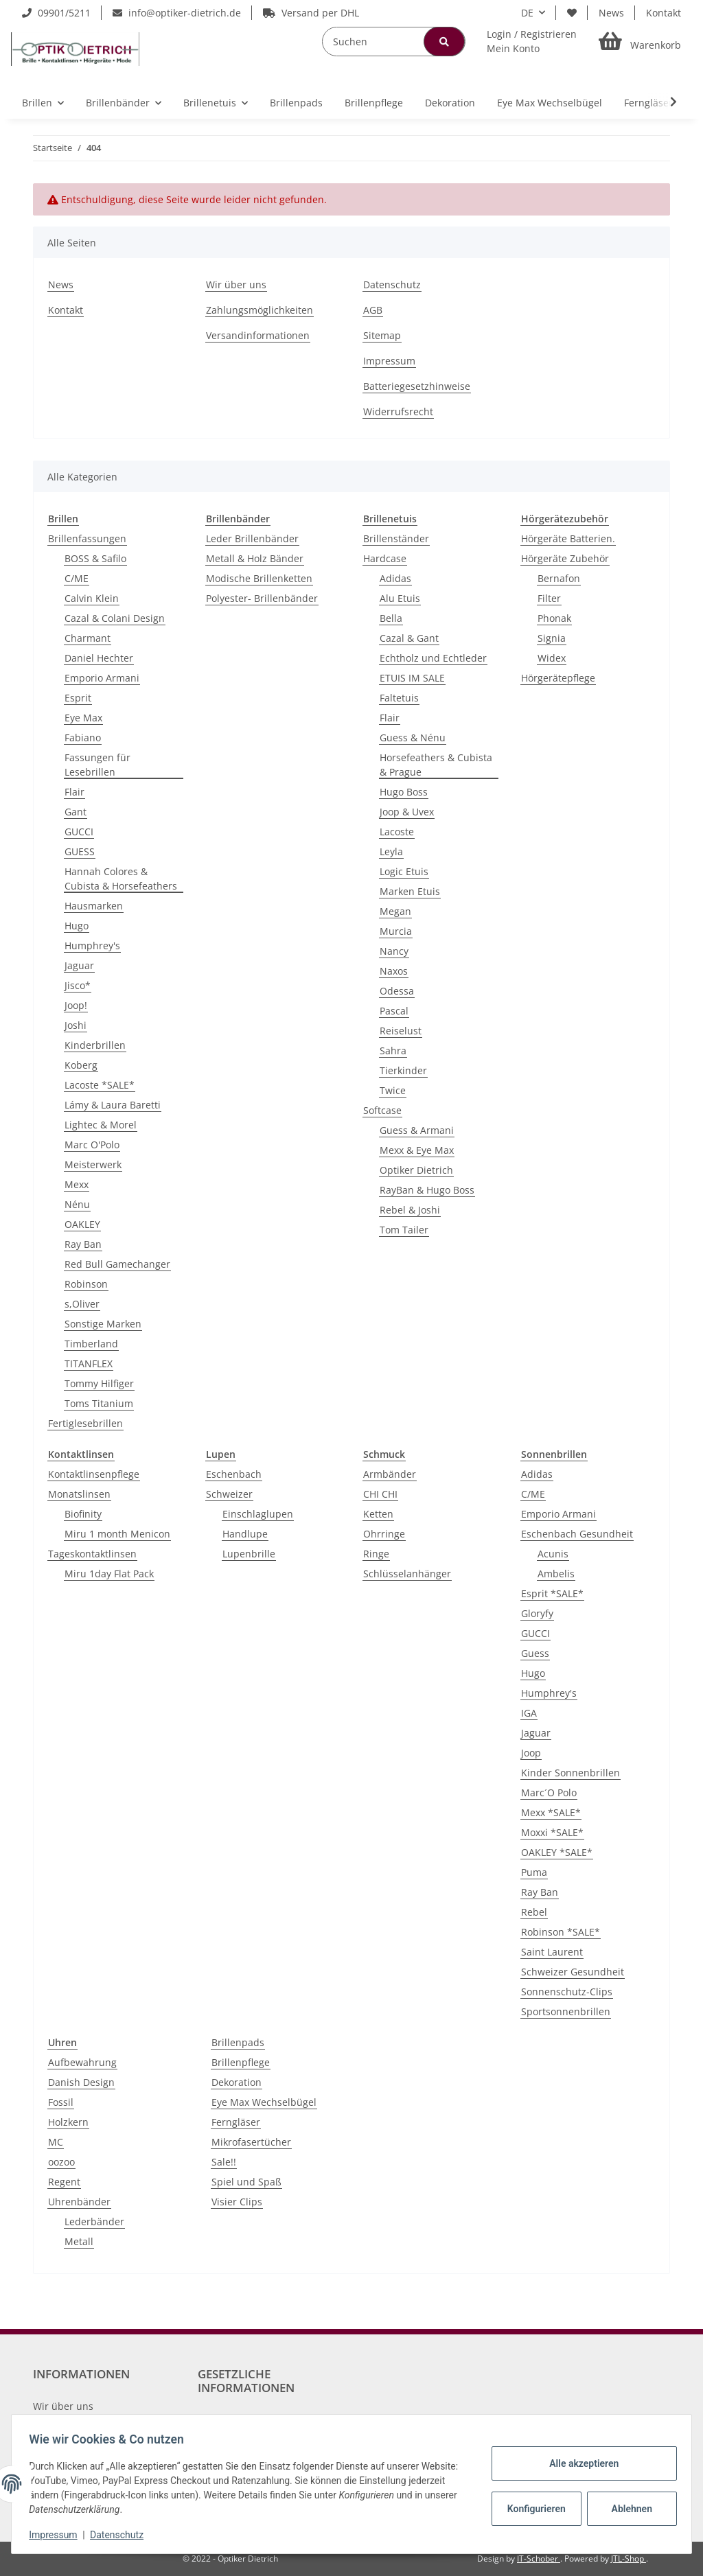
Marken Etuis (410, 891)
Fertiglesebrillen (85, 1423)
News (611, 12)
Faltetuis (399, 697)
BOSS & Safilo (95, 558)
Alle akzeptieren (579, 2463)
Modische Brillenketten (259, 578)
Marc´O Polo (549, 1792)
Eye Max (83, 717)
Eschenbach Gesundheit (577, 1533)
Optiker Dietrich (416, 1169)
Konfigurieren (533, 2508)
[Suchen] (393, 41)
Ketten (378, 1513)
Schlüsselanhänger (407, 1573)
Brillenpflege (240, 2062)
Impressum (389, 360)
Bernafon (559, 578)
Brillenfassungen (87, 538)
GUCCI (79, 831)
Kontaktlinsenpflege (93, 1474)
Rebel (534, 1911)
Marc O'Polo (92, 1144)
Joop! (76, 1005)
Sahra (393, 1050)
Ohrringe (384, 1533)
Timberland (91, 1343)
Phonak (554, 618)
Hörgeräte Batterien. (568, 538)
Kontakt (663, 12)
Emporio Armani (102, 677)
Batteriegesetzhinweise (416, 386)
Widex (552, 657)
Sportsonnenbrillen (565, 2011)
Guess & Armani (417, 1130)
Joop (531, 1752)
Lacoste (397, 831)
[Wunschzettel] (572, 12)
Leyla (391, 851)
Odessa (397, 990)
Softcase (382, 1110)
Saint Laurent (552, 1951)
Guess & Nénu (413, 737)
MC (55, 2141)
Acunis (553, 1553)
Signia (552, 638)
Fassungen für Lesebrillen (97, 764)
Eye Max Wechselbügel (263, 2102)
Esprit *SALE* (552, 1593)
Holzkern (68, 2121)
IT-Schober (538, 2558)
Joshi (76, 1025)
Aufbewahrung (82, 2062)
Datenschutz (392, 284)
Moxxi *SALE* (552, 1832)
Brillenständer (396, 538)
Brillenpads (237, 2042)
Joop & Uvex (407, 811)
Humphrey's (92, 945)
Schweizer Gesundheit (572, 1971)
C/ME (77, 578)
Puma (534, 1872)
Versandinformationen (258, 335)
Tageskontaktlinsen (92, 1553)
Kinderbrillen (95, 1045)
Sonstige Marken (103, 1323)
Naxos (394, 970)
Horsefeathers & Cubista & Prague (436, 764)
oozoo (61, 2161)
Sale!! (223, 2161)
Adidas (395, 578)
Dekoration (236, 2082)
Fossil (60, 2102)
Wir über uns (236, 284)
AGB (372, 309)
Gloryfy (537, 1613)
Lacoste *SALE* (100, 1084)
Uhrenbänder (79, 2201)
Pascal (394, 1010)
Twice (393, 1090)
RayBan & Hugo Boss (427, 1189)
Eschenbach (234, 1474)
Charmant (88, 638)
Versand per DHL (311, 12)
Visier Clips (236, 2201)
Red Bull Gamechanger (117, 1263)
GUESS (80, 851)
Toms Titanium (99, 1403)
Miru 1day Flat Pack (109, 1573)
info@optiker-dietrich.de (177, 12)
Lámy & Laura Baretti (113, 1104)
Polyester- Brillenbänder (262, 598)
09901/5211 (56, 12)
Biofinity (83, 1513)
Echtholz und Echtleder (433, 657)
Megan (395, 911)
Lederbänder (94, 2221)
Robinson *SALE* (560, 1931)
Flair (74, 791)
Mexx (77, 1184)
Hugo (77, 925)
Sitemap (382, 335)
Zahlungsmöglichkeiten (259, 309)
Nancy (394, 951)
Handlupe (245, 1533)
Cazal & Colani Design (115, 618)
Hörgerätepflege (558, 677)
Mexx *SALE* (551, 1812)
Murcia (396, 931)
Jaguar (79, 965)
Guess (535, 1653)
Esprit (78, 697)
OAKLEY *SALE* (556, 1852)
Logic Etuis (404, 871)
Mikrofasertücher (251, 2141)
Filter (549, 598)
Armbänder (389, 1474)
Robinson (86, 1283)
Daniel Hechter (99, 657)
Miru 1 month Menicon (117, 1533)
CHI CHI (380, 1493)
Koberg (81, 1064)
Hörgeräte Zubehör (565, 558)
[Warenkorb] (640, 41)
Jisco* (78, 985)
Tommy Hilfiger (99, 1383)
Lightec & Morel (101, 1124)
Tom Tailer (404, 1229)
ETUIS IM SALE (412, 677)
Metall (79, 2241)
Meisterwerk (93, 1164)
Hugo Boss (404, 791)
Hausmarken (94, 905)
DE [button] (527, 12)
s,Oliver (82, 1303)
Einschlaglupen (257, 1513)
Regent (64, 2181)
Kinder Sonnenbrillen (570, 1772)
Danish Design (81, 2082)
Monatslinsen (79, 1493)
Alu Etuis (400, 598)
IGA (529, 1712)
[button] (532, 41)
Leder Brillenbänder (252, 538)
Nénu (77, 1204)
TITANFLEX (89, 1363)
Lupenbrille (248, 1553)
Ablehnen (627, 2508)
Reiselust (401, 1030)
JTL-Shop (628, 2558)
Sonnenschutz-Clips (566, 1991)
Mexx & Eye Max (417, 1150)
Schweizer (229, 1493)
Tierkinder (403, 1070)
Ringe (376, 1553)
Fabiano (83, 737)
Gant (76, 811)
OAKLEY (82, 1224)
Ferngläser (235, 2121)
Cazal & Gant (409, 638)
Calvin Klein (92, 598)
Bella (391, 618)
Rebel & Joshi (410, 1209)
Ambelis (556, 1573)
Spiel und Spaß (246, 2181)
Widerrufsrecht (398, 411)
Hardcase (384, 558)
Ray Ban (83, 1244)
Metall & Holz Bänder (254, 558)
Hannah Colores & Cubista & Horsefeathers (121, 878)
